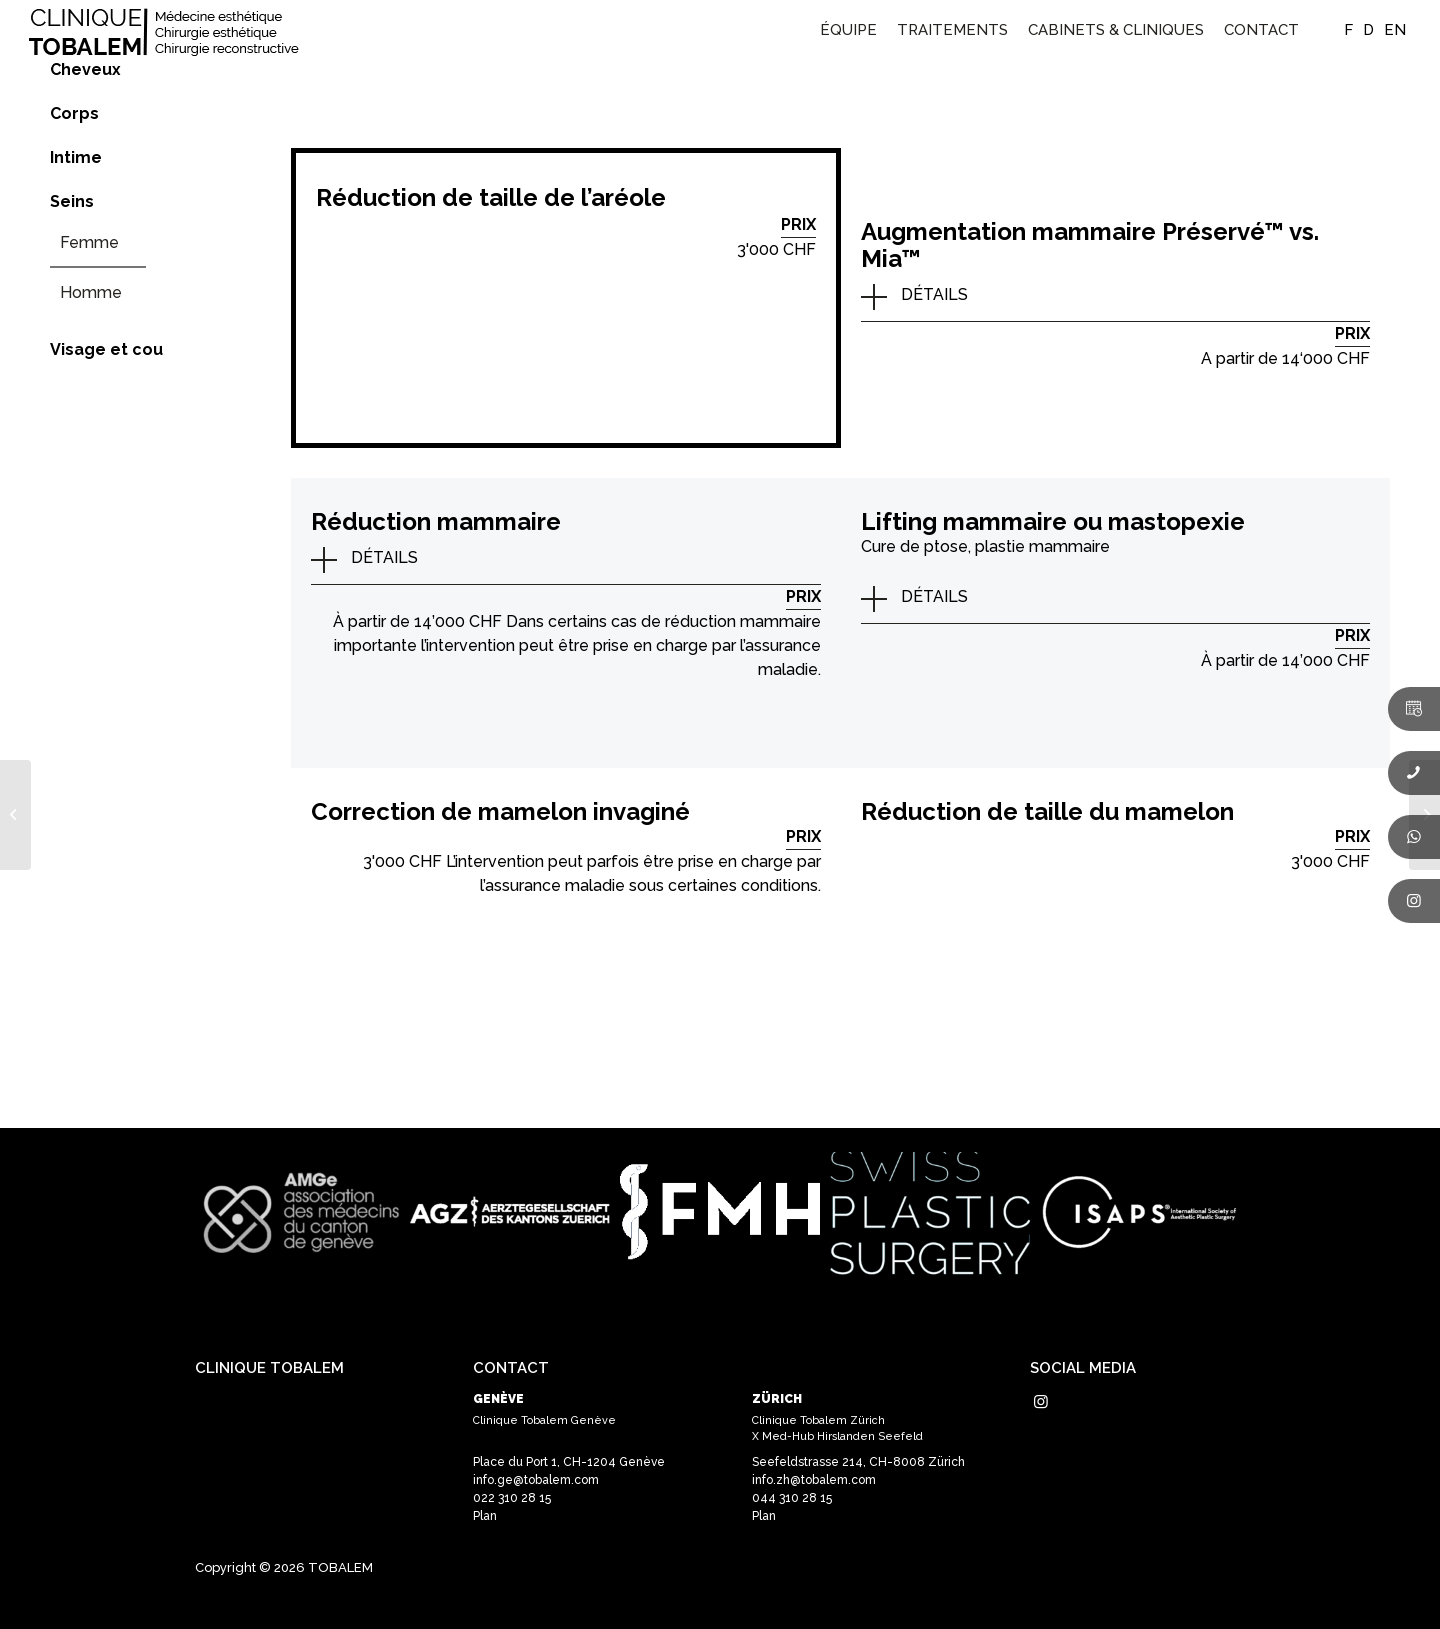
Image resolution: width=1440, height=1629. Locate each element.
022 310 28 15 (512, 1498)
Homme (91, 292)
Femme (89, 242)
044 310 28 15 (792, 1498)
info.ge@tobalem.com (536, 1480)
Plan (485, 1516)
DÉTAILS (934, 294)
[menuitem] (848, 30)
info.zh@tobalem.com (814, 1480)
